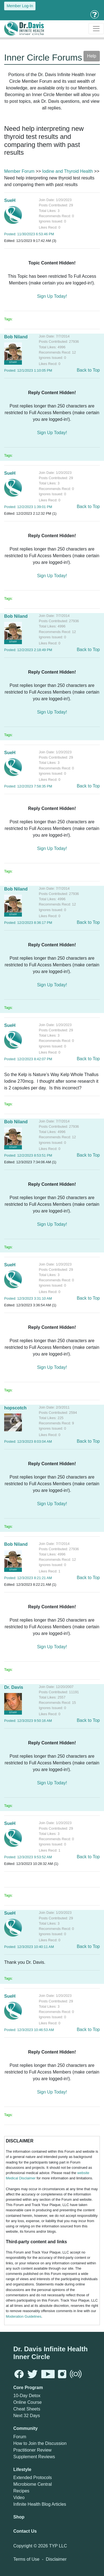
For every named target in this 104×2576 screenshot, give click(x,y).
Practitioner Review (32, 2450)
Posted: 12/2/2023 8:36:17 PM (28, 923)
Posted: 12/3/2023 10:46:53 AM (29, 2030)
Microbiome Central (32, 2484)
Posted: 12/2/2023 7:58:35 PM (28, 786)
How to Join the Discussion (40, 2443)
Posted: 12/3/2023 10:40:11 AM (29, 1947)
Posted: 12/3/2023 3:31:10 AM (28, 1298)
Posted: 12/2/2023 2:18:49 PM (28, 650)
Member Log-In (20, 6)
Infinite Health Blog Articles (39, 2504)
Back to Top (88, 370)
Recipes (21, 2491)
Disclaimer (56, 2559)
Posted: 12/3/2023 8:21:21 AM (28, 1578)
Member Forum (19, 171)
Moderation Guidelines (23, 2316)
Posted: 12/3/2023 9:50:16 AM (28, 1721)
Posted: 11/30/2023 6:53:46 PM (29, 234)
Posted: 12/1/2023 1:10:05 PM (28, 370)
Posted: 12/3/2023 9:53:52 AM (28, 1857)
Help (91, 56)
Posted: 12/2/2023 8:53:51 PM (28, 1155)
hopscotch (15, 1407)
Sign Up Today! (52, 296)
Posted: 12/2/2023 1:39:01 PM (28, 507)
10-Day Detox (26, 2395)
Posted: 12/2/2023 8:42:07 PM (28, 1059)
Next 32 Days (26, 2415)
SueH (10, 200)
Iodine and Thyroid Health (67, 171)
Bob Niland (15, 336)
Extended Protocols (32, 2477)
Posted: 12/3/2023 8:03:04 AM (28, 1441)
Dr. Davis (13, 1687)
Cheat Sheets (26, 2409)
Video (19, 2497)
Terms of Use (26, 2559)
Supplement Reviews (34, 2456)
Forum (19, 2436)
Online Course (27, 2402)
